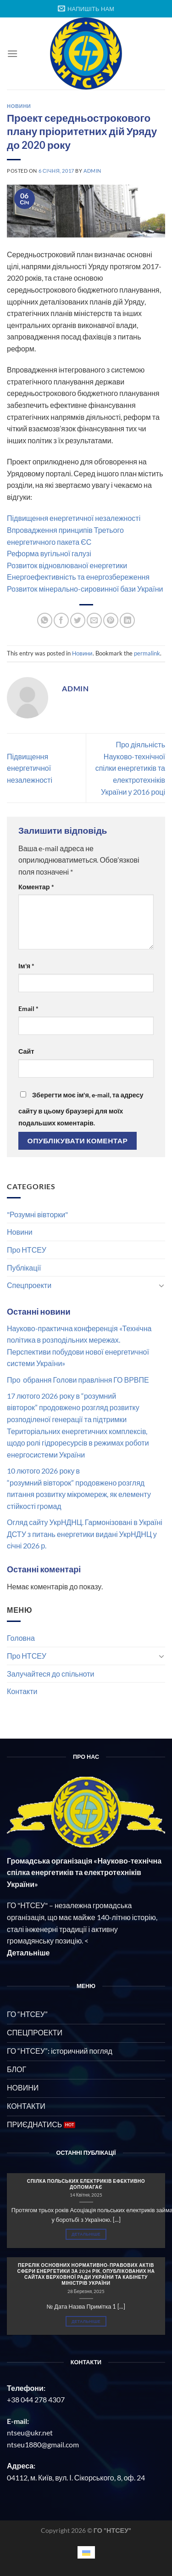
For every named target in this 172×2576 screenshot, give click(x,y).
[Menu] (12, 53)
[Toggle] (161, 1285)
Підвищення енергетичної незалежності (73, 518)
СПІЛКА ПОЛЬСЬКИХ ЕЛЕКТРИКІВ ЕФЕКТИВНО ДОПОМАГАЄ (86, 2184)
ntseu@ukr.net (30, 2432)
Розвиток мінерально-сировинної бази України (85, 588)
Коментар (36, 887)
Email (28, 1008)
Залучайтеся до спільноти (50, 1673)
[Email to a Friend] (94, 620)
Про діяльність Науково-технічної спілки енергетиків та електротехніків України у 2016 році (130, 768)
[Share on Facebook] (61, 620)
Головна (21, 1637)
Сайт (26, 1051)
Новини (20, 1231)
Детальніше (86, 2234)
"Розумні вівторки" (37, 1214)
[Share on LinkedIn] (127, 620)
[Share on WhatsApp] (44, 620)
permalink (147, 653)
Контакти (22, 1691)
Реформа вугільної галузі (49, 553)
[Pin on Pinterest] (110, 620)
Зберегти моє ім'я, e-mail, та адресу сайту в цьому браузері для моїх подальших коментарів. (81, 1109)
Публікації (24, 1267)
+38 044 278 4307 (36, 2399)
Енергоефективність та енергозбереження (78, 576)
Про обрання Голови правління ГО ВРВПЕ (78, 1379)
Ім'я (26, 966)
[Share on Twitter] (77, 620)
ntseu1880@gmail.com (43, 2444)
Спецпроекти (29, 1285)
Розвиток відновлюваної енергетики (67, 565)
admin (92, 171)
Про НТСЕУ (26, 1249)
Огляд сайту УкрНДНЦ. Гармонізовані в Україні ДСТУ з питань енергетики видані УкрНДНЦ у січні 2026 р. (84, 1534)
